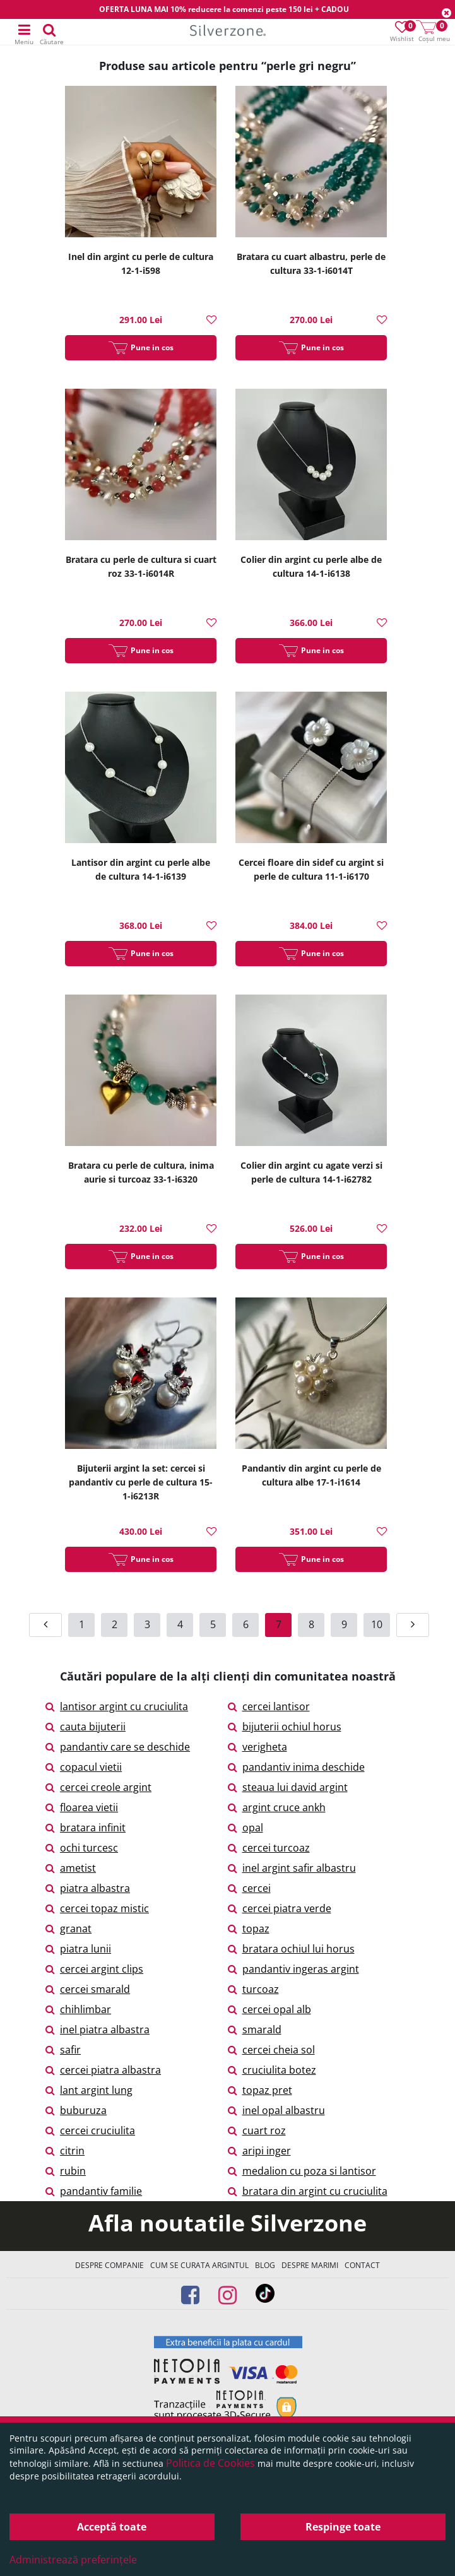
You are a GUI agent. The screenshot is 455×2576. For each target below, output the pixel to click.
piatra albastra (87, 1888)
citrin (65, 2151)
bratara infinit (85, 1828)
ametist (70, 1868)
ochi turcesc (81, 1848)
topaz (248, 1928)
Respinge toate (343, 2527)
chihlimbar (78, 2009)
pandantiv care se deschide (117, 1747)
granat (68, 1928)
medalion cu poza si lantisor (302, 2171)
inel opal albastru (276, 2110)
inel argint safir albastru (292, 1868)
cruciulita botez (272, 2070)
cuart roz (257, 2130)
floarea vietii (81, 1807)
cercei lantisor (269, 1706)
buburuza (76, 2110)
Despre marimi (309, 2265)
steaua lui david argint (288, 1787)
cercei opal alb (269, 2009)
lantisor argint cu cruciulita (116, 1706)
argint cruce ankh (277, 1807)
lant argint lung (89, 2090)
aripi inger (259, 2151)
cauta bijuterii (85, 1727)
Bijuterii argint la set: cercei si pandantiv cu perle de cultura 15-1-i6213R (141, 1482)
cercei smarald (87, 1989)
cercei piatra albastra (103, 2070)
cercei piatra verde (279, 1908)
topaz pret (260, 2090)
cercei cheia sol (271, 2050)
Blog (265, 2265)
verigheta (257, 1747)
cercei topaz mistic (97, 1908)
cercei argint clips (94, 1969)
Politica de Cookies (210, 2463)
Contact (362, 2265)
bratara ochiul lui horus (291, 1949)
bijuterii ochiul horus (284, 1727)
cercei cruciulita (90, 2130)
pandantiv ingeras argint (293, 1969)
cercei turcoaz (269, 1848)
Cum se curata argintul (199, 2265)
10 (376, 1624)
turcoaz (253, 1989)
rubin (65, 2171)
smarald (254, 2029)
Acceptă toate (111, 2527)
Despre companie (109, 2265)
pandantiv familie (93, 2191)
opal (245, 1828)
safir (63, 2050)
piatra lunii (78, 1949)
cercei (249, 1888)
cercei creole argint (98, 1787)
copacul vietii (83, 1767)
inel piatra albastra (97, 2029)
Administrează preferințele (73, 2560)
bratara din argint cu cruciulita (307, 2191)
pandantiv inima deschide (296, 1767)
